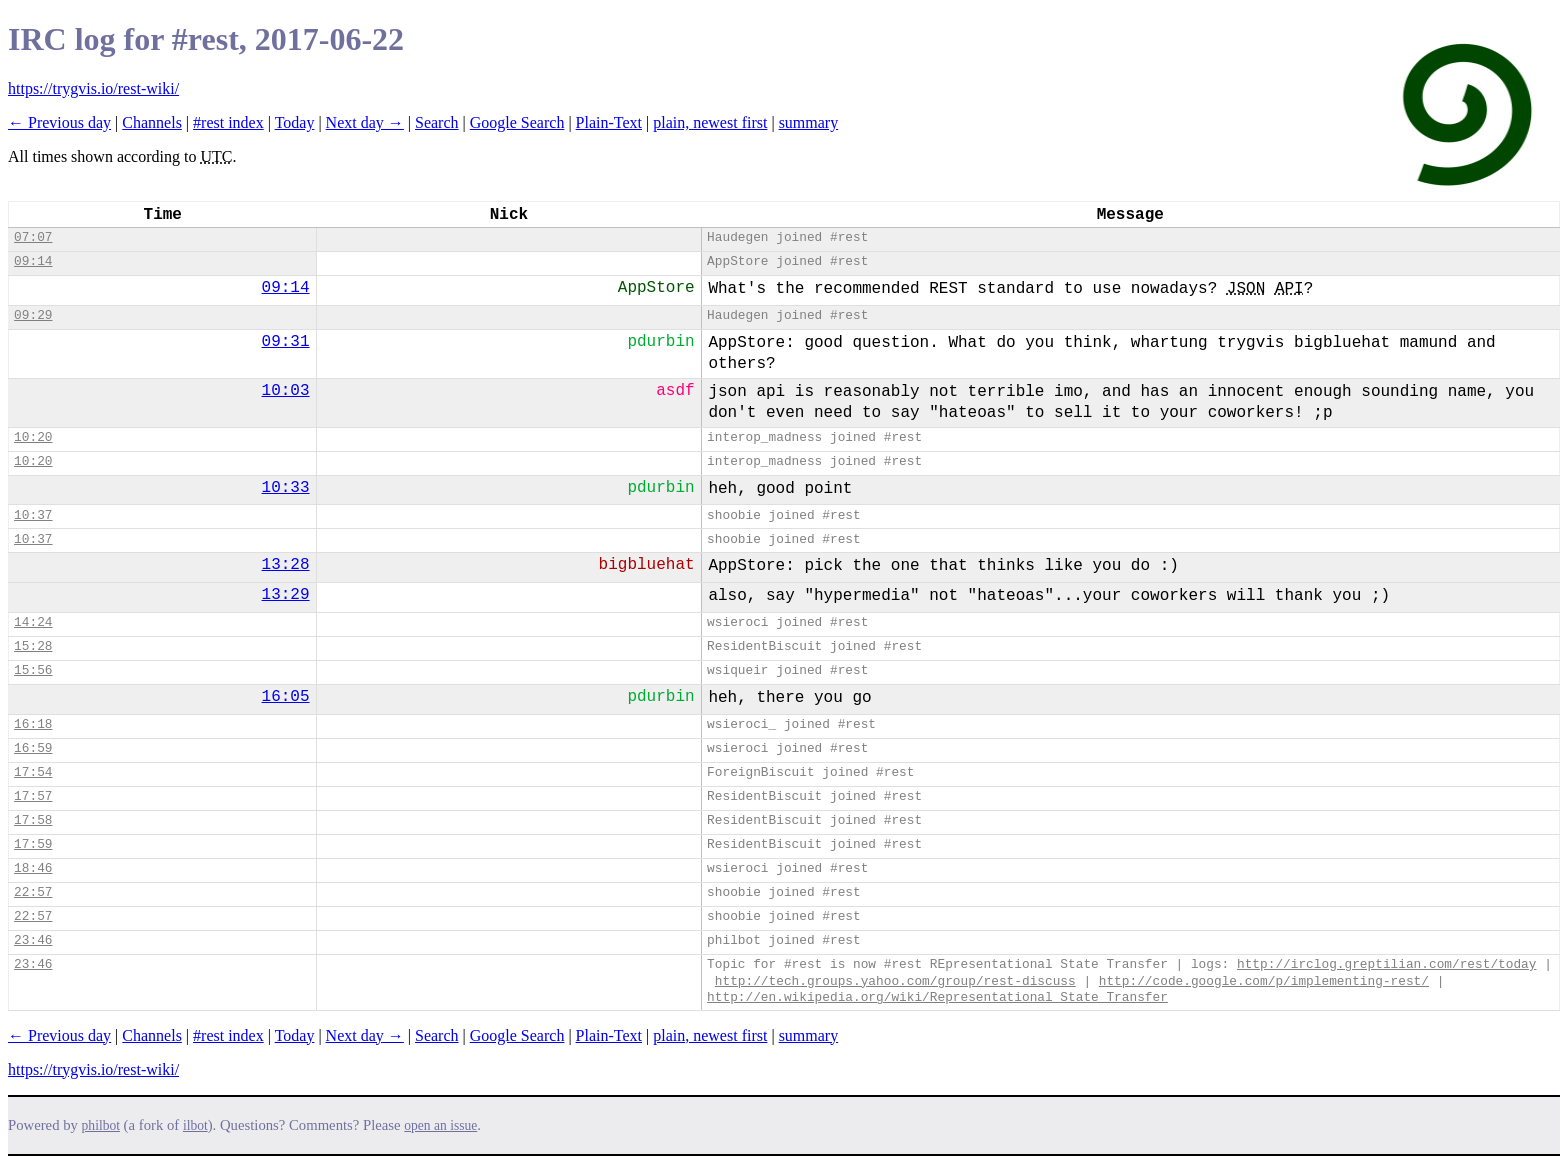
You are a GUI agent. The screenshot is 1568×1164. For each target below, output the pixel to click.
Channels (152, 122)
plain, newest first (710, 122)
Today (295, 122)
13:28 (286, 565)
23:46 (33, 940)
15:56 (33, 670)
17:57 (33, 796)
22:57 (33, 892)
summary (809, 122)
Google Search (517, 122)
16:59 (33, 748)
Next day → (365, 122)
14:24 (33, 622)
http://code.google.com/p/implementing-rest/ (1264, 981)
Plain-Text (609, 122)
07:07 (33, 237)
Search (437, 122)
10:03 (286, 391)
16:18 (33, 724)
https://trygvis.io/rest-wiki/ (93, 88)
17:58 (33, 820)
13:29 (286, 595)
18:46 (33, 868)
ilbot (195, 1125)
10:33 (286, 488)
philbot (101, 1125)
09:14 (33, 261)
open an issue (440, 1125)
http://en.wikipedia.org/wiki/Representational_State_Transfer (937, 997)
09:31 (286, 342)
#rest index (228, 122)
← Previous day (59, 122)
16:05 (286, 697)
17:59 (33, 844)
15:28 (33, 646)
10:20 (33, 437)
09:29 (33, 315)
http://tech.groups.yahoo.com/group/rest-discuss (895, 981)
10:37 (33, 515)
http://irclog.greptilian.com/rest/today (1387, 964)
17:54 (33, 772)
